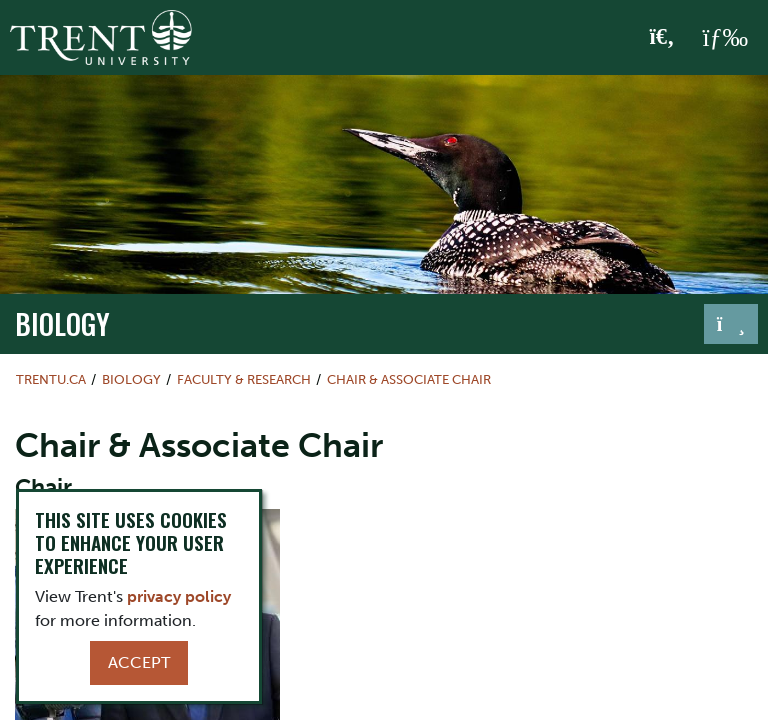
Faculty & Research (244, 379)
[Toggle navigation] (731, 324)
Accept (139, 662)
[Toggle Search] (662, 38)
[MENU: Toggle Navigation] (725, 38)
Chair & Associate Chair (409, 379)
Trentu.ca (51, 379)
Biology (62, 323)
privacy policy (179, 596)
